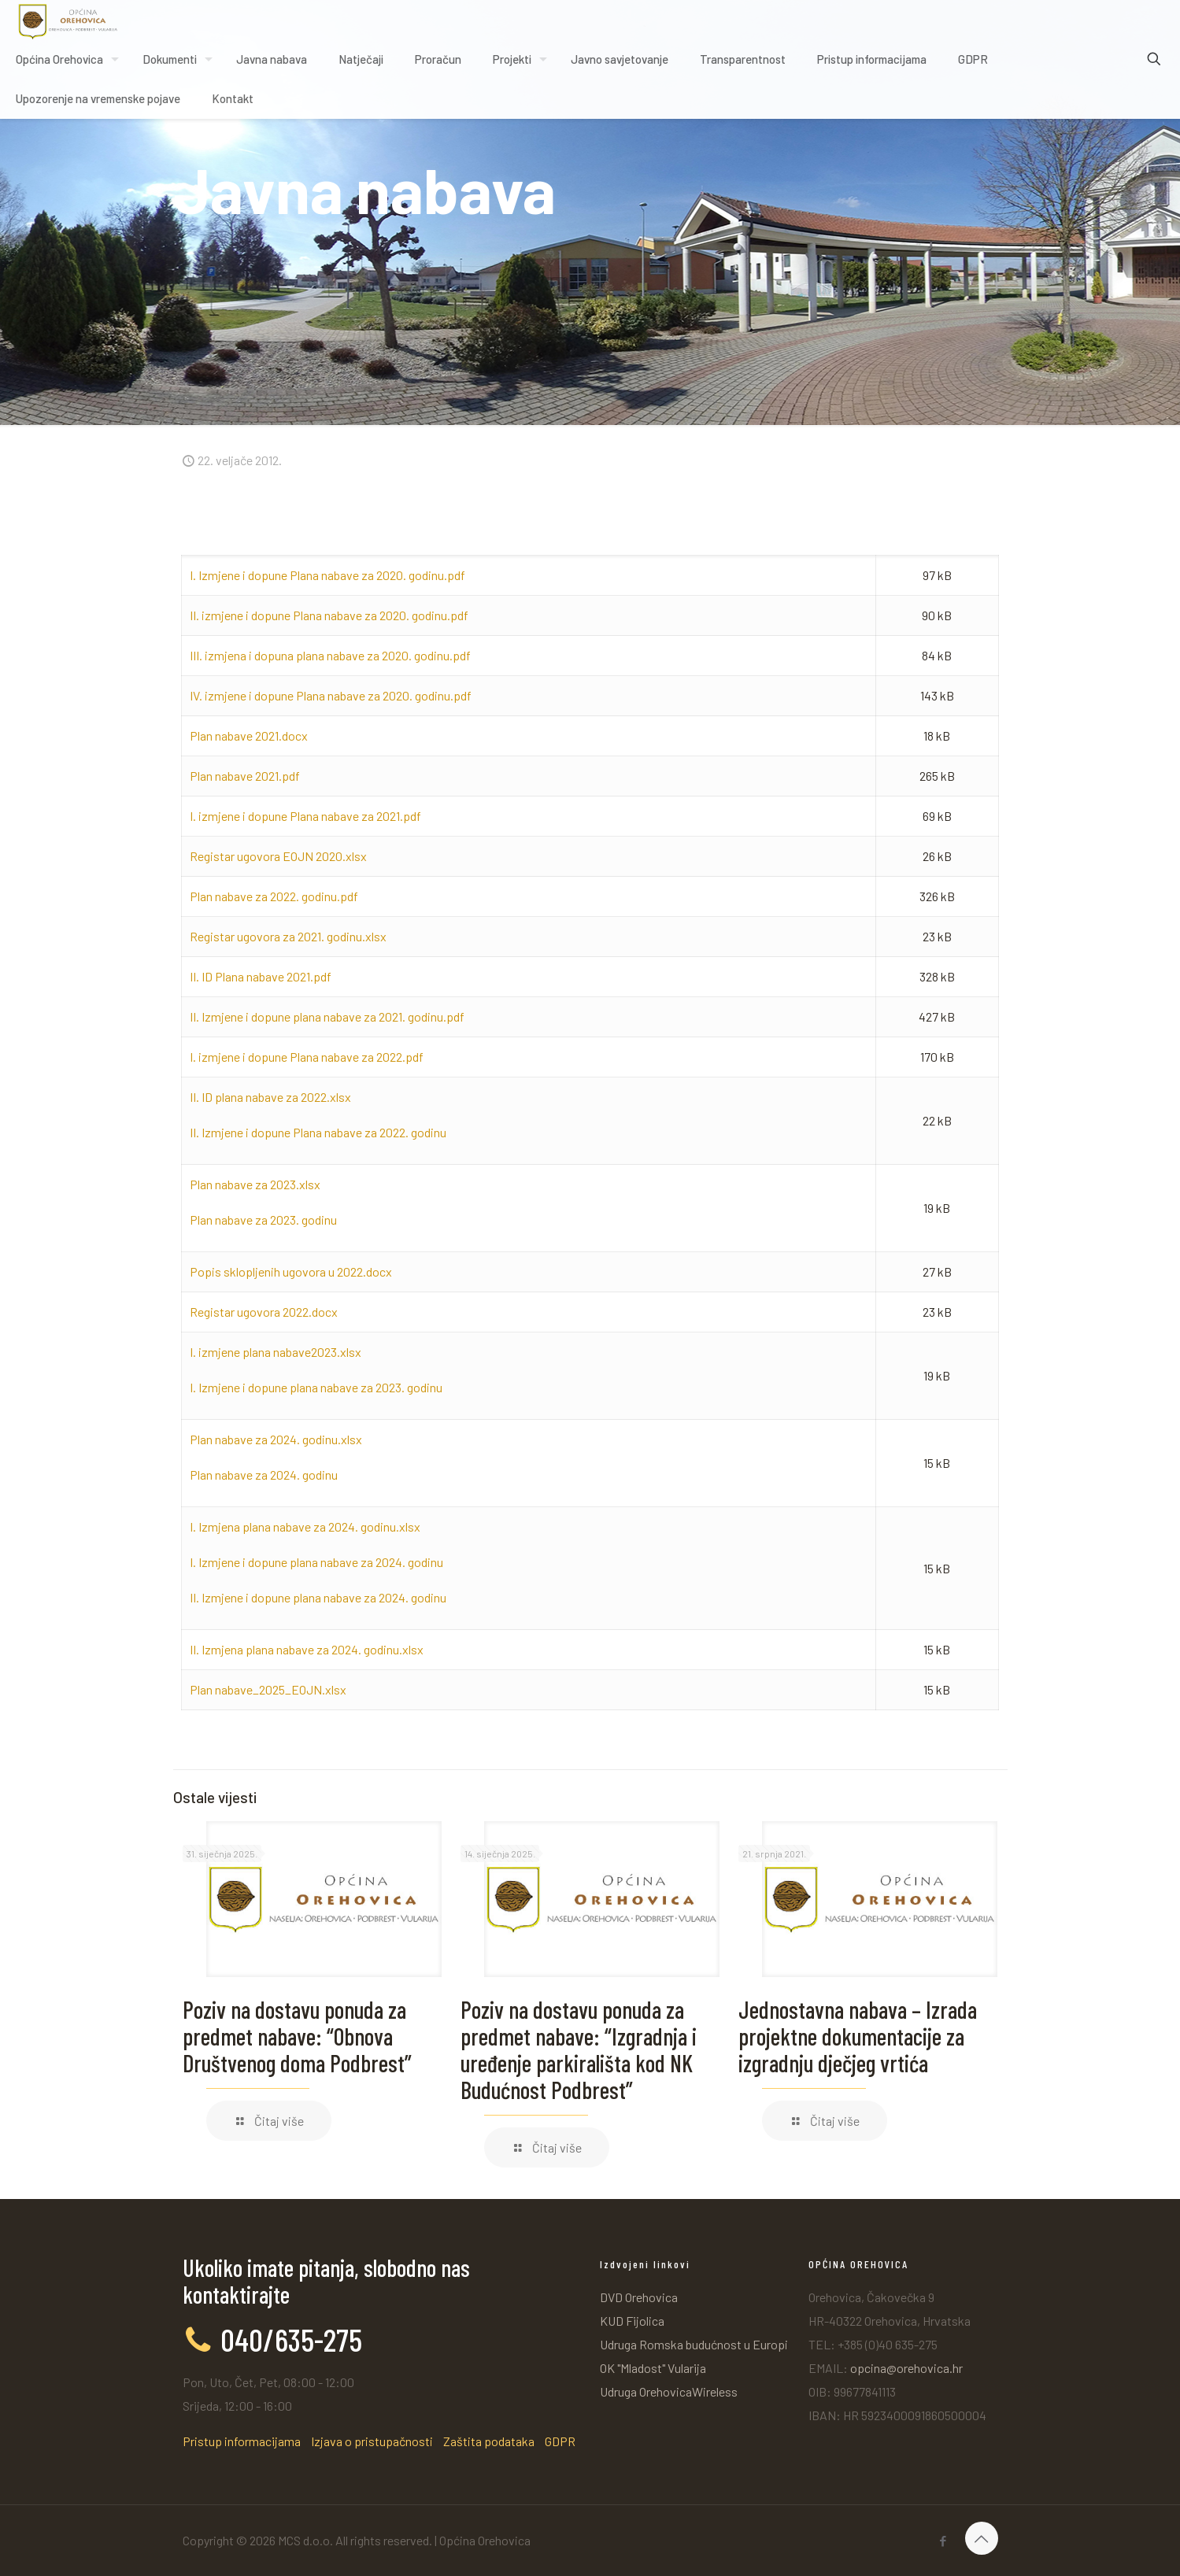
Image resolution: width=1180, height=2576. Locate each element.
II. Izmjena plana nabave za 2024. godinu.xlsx (307, 1649)
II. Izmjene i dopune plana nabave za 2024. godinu (318, 1597)
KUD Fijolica (632, 2320)
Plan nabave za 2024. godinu (264, 1474)
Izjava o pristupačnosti (372, 2441)
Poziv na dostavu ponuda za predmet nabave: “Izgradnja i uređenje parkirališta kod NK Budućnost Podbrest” (579, 2049)
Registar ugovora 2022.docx (264, 1311)
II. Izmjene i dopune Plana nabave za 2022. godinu (318, 1132)
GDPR (560, 2441)
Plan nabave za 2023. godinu (263, 1219)
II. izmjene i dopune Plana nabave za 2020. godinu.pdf (329, 615)
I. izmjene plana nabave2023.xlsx (275, 1351)
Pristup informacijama (242, 2441)
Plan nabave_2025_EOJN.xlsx (268, 1689)
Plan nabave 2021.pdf (245, 775)
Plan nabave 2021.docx (249, 735)
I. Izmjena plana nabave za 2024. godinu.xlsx (305, 1526)
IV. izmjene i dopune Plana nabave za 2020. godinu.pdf (331, 695)
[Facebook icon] (943, 2540)
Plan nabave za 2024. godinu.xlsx (276, 1439)
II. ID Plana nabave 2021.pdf (260, 976)
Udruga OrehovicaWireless (669, 2391)
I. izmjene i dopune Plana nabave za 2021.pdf (305, 815)
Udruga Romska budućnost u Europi (694, 2344)
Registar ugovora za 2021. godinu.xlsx (288, 936)
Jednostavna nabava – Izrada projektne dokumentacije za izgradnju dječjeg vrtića (857, 2036)
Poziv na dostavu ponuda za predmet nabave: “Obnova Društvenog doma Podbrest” (297, 2036)
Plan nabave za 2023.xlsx (255, 1184)
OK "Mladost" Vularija (653, 2367)
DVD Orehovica (639, 2297)
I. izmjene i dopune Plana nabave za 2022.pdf (307, 1056)
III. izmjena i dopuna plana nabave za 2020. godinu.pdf (330, 655)
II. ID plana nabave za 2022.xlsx (270, 1096)
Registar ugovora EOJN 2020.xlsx (278, 855)
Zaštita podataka (489, 2441)
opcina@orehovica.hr (906, 2367)
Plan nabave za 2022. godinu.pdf (274, 896)
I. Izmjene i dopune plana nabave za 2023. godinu (316, 1387)
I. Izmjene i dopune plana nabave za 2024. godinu (316, 1561)
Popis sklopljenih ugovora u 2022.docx (291, 1271)
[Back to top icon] (981, 2538)
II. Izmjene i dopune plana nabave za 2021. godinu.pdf (327, 1016)
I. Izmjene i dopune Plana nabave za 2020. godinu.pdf (327, 574)
